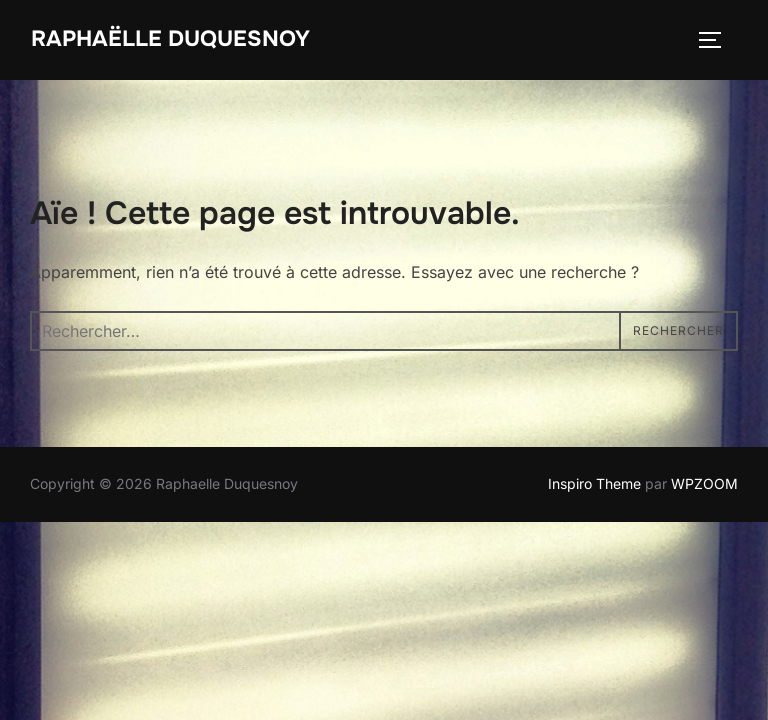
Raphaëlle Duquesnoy (170, 39)
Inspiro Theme (594, 483)
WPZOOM (704, 483)
